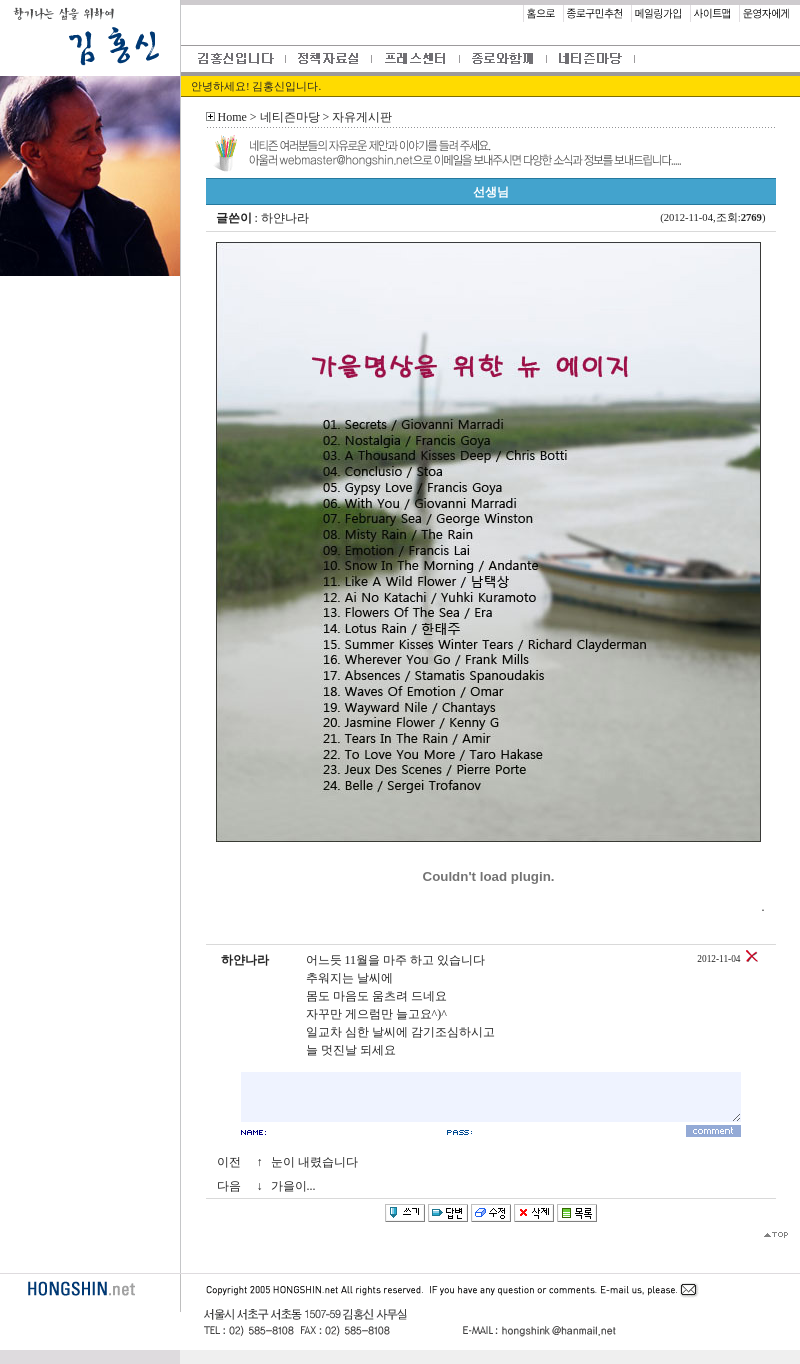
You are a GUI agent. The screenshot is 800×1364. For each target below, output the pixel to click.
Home (232, 117)
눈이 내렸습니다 (314, 1162)
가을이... (293, 1186)
